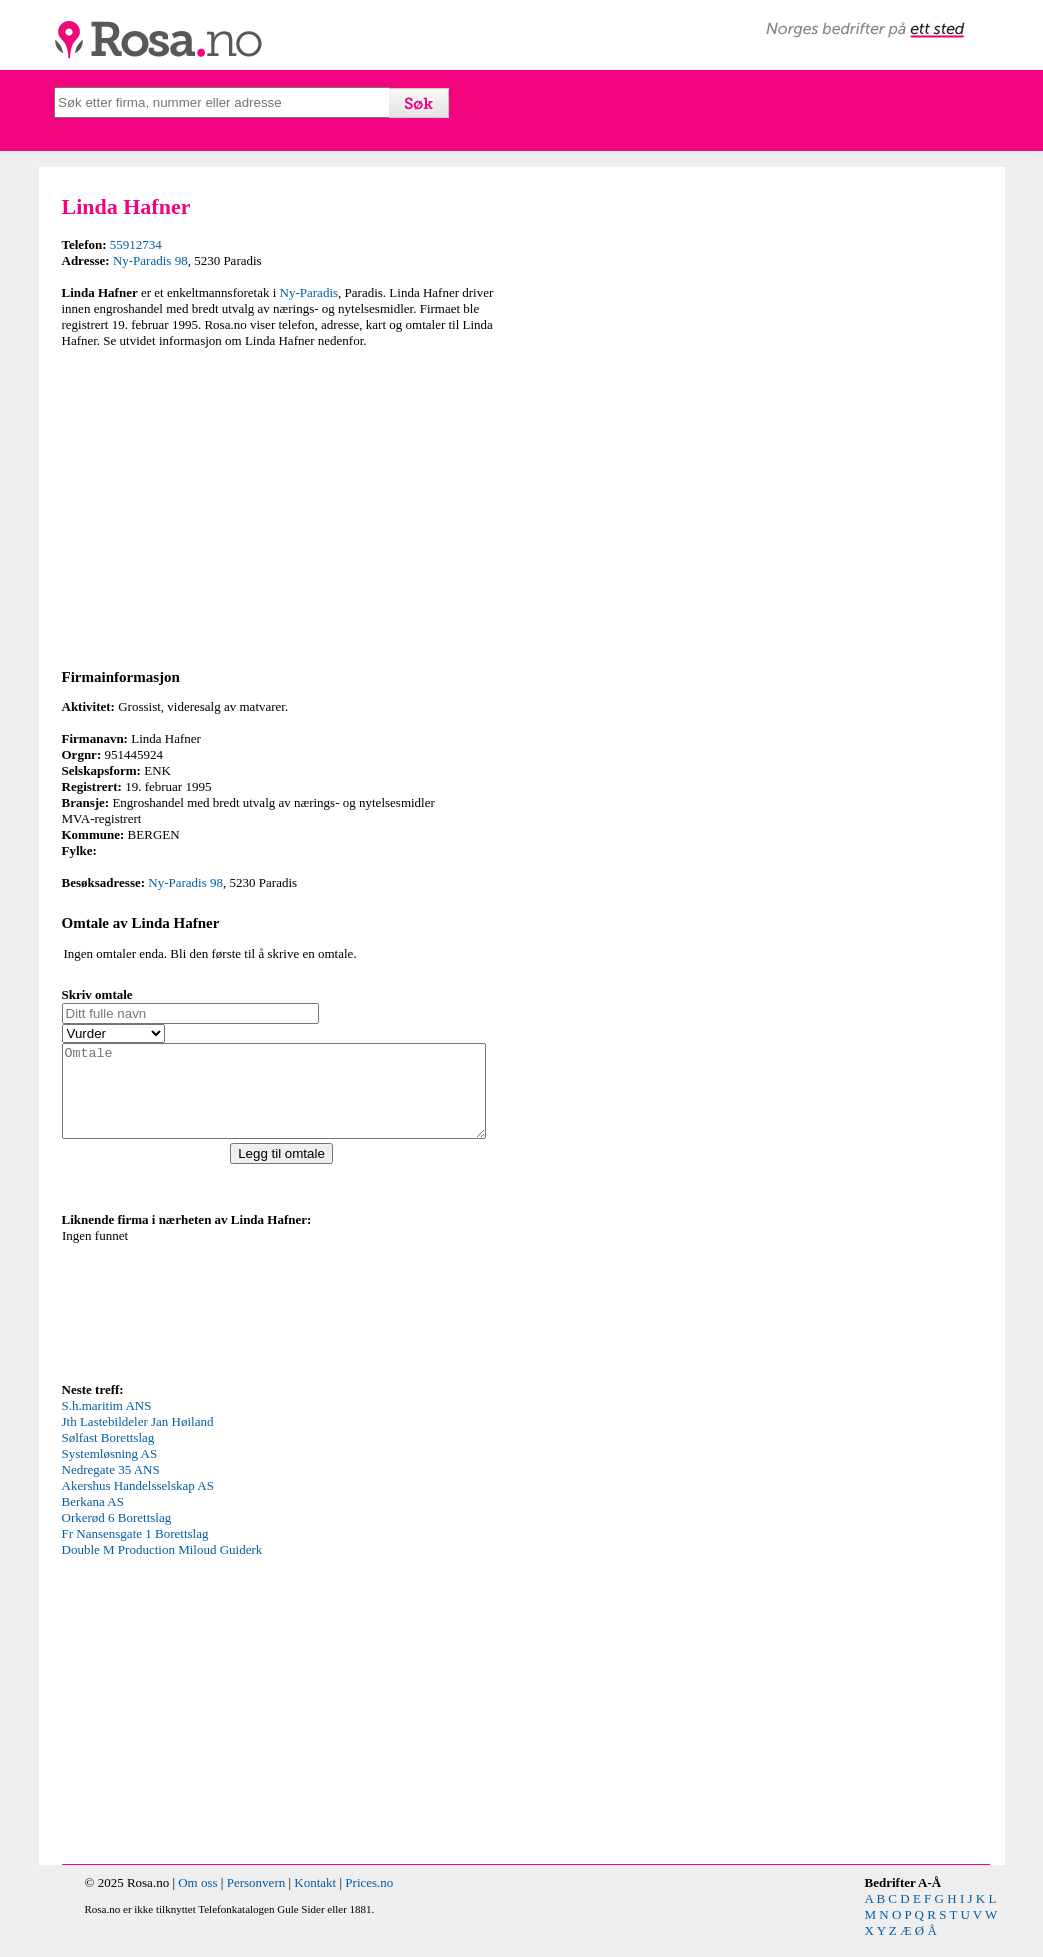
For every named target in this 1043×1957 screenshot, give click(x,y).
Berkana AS (93, 1519)
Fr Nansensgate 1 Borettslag (135, 1551)
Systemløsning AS (110, 1471)
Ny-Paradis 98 (150, 260)
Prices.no (369, 1900)
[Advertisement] (287, 505)
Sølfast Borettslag (108, 1455)
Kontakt (315, 1900)
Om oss (197, 1900)
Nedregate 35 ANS (111, 1487)
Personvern (256, 1900)
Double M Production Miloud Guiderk (162, 1567)
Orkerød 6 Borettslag (117, 1535)
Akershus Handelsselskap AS (138, 1503)
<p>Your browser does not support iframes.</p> (212, 1321)
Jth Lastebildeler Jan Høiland (138, 1439)
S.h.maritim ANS (107, 1423)
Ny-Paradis (309, 292)
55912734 (136, 244)
